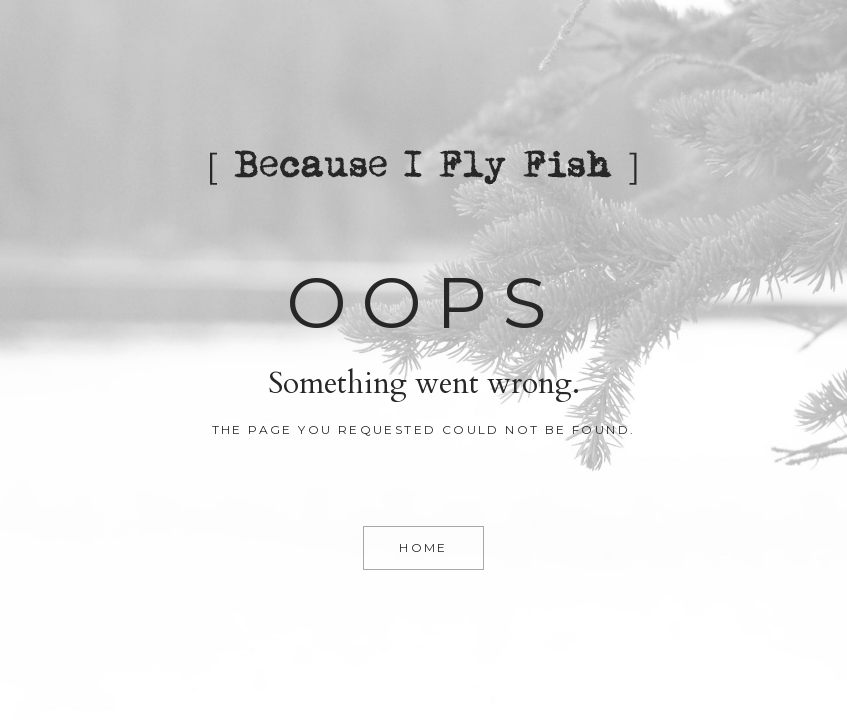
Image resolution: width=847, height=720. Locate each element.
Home (423, 547)
